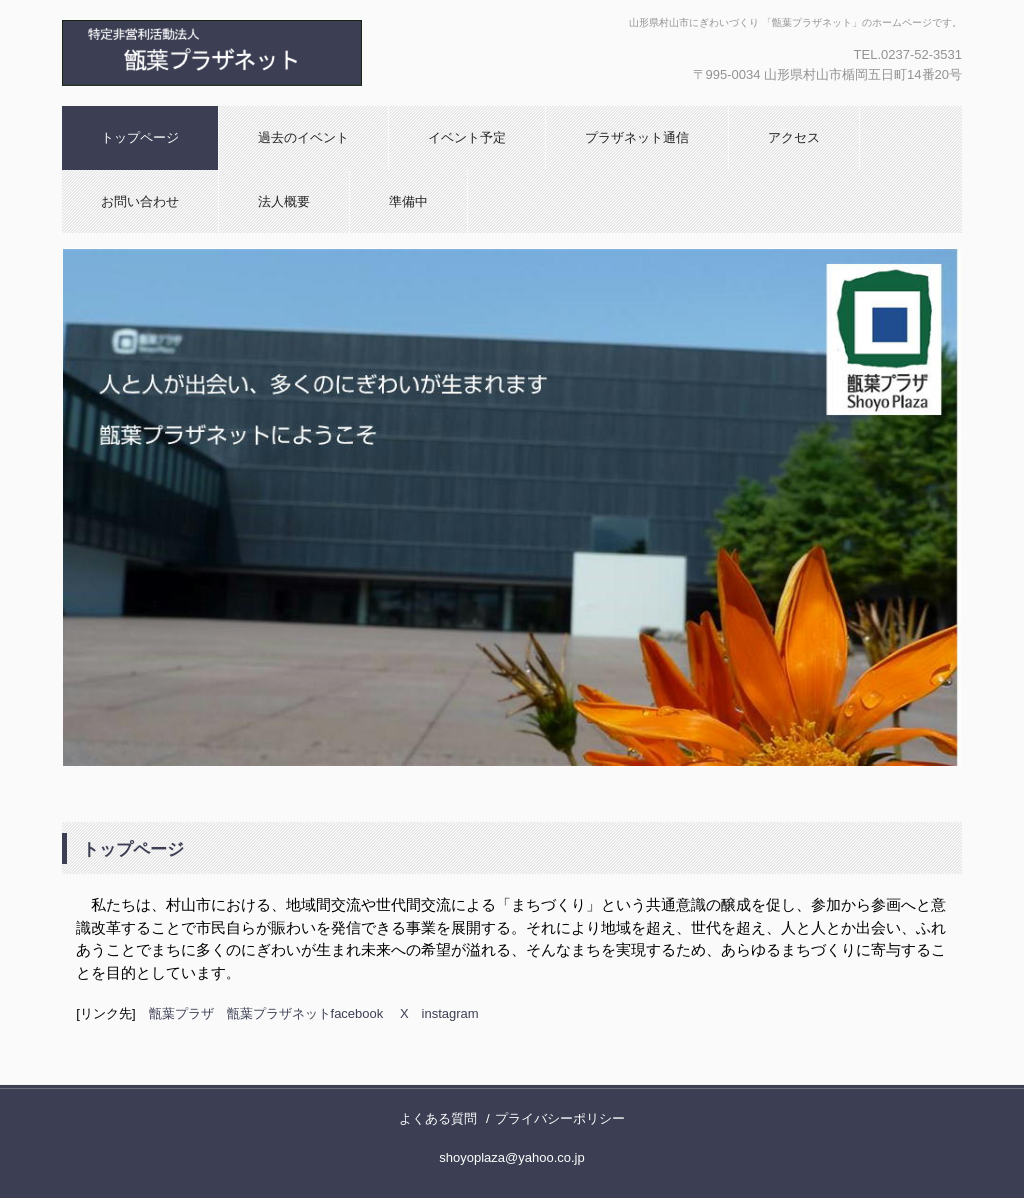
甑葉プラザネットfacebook (305, 1013)
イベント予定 (467, 137)
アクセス (794, 137)
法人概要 (284, 201)
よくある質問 (438, 1118)
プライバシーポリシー (560, 1118)
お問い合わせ (140, 201)
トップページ (140, 137)
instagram (450, 1013)
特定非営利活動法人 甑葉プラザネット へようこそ (277, 53)
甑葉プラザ (181, 1013)
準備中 (408, 201)
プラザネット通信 (637, 137)
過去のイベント (303, 137)
